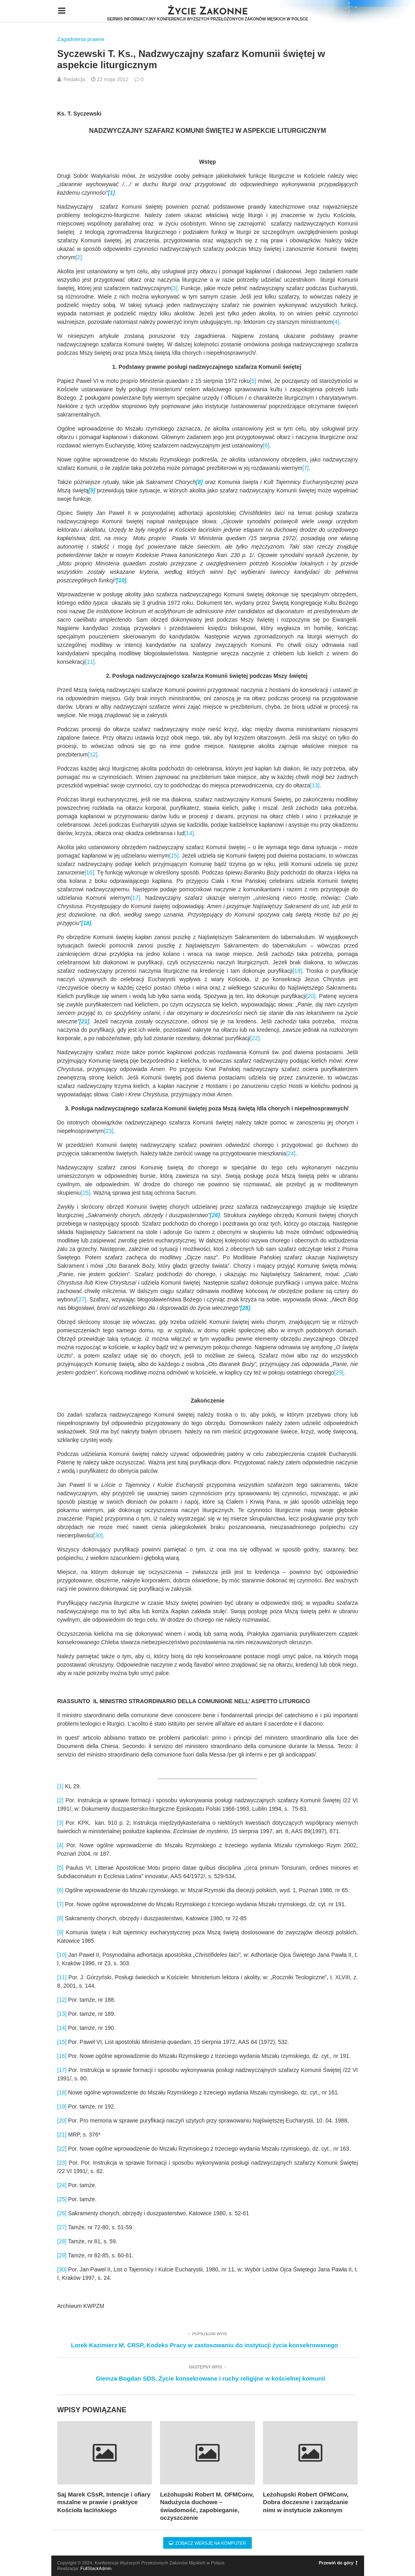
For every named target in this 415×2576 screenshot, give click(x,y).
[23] (108, 1131)
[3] (174, 288)
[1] (60, 1786)
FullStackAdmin (95, 2568)
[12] (92, 754)
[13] (315, 785)
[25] (85, 1192)
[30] (98, 1535)
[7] (305, 468)
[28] (62, 2241)
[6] (266, 445)
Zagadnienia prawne (81, 39)
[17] (135, 898)
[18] (62, 2092)
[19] (297, 971)
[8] (60, 1918)
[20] (310, 996)
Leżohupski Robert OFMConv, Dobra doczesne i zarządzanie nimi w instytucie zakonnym (305, 2502)
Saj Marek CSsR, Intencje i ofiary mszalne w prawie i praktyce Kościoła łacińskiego (104, 2502)
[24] (291, 1153)
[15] (173, 855)
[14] (189, 833)
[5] (253, 381)
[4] (336, 322)
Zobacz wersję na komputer (207, 2543)
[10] (62, 1955)
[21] (62, 2134)
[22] (254, 1038)
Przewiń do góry (338, 2562)
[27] (81, 1299)
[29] (339, 1372)
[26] (62, 2213)
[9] (60, 1932)
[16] (89, 872)
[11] (90, 662)
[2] (78, 257)
